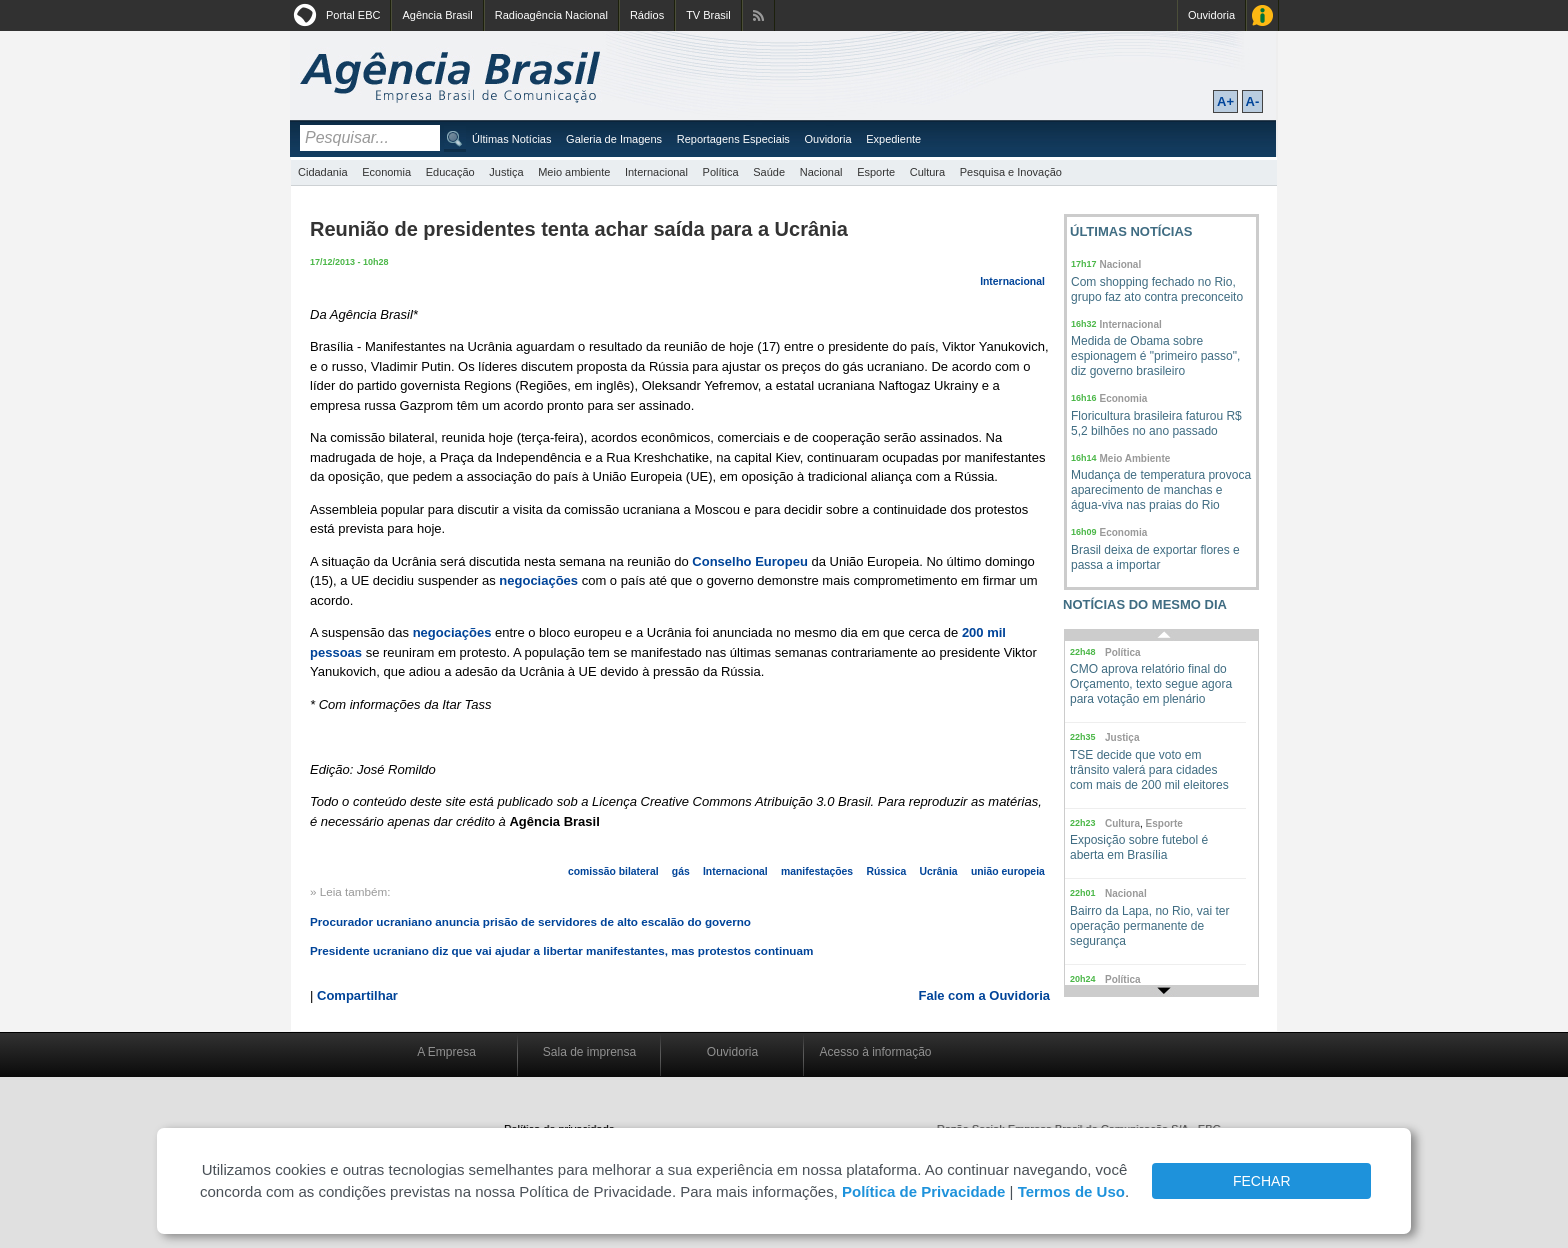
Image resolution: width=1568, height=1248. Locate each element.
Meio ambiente (574, 172)
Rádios (647, 15)
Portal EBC (353, 15)
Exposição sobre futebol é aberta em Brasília (1139, 847)
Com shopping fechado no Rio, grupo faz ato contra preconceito (1157, 289)
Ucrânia (939, 871)
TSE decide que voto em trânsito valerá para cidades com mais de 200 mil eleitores (1149, 770)
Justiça (506, 172)
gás (681, 871)
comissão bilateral (613, 871)
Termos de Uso (1071, 1191)
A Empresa (446, 1052)
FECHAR (1262, 1181)
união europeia (1008, 871)
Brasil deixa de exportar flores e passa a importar (1155, 557)
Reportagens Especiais (733, 139)
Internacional (656, 172)
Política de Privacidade (923, 1191)
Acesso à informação (875, 1052)
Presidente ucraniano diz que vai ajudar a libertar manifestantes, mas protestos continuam (561, 950)
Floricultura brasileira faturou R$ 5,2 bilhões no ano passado (1156, 423)
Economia (386, 172)
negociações (540, 580)
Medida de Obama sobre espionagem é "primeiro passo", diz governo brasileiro (1155, 356)
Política (721, 172)
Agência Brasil (437, 15)
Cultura (927, 172)
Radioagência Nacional (551, 15)
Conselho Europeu (750, 561)
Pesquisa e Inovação (1011, 172)
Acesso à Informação (1262, 15)
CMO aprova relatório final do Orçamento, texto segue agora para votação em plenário (1151, 684)
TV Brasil (708, 15)
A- (1253, 101)
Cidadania (323, 172)
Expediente (893, 139)
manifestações (817, 871)
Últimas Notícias (511, 139)
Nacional (821, 172)
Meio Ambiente (1135, 458)
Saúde (769, 172)
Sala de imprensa (589, 1052)
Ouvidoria (1211, 15)
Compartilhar (357, 995)
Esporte (876, 172)
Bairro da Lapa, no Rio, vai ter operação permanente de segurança (1149, 926)
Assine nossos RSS (758, 15)
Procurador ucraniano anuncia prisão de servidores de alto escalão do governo (530, 921)
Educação (450, 172)
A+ (1225, 101)
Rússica (886, 871)
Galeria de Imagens (614, 139)
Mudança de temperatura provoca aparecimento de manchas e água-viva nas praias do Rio (1161, 490)
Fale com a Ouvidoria (985, 995)
